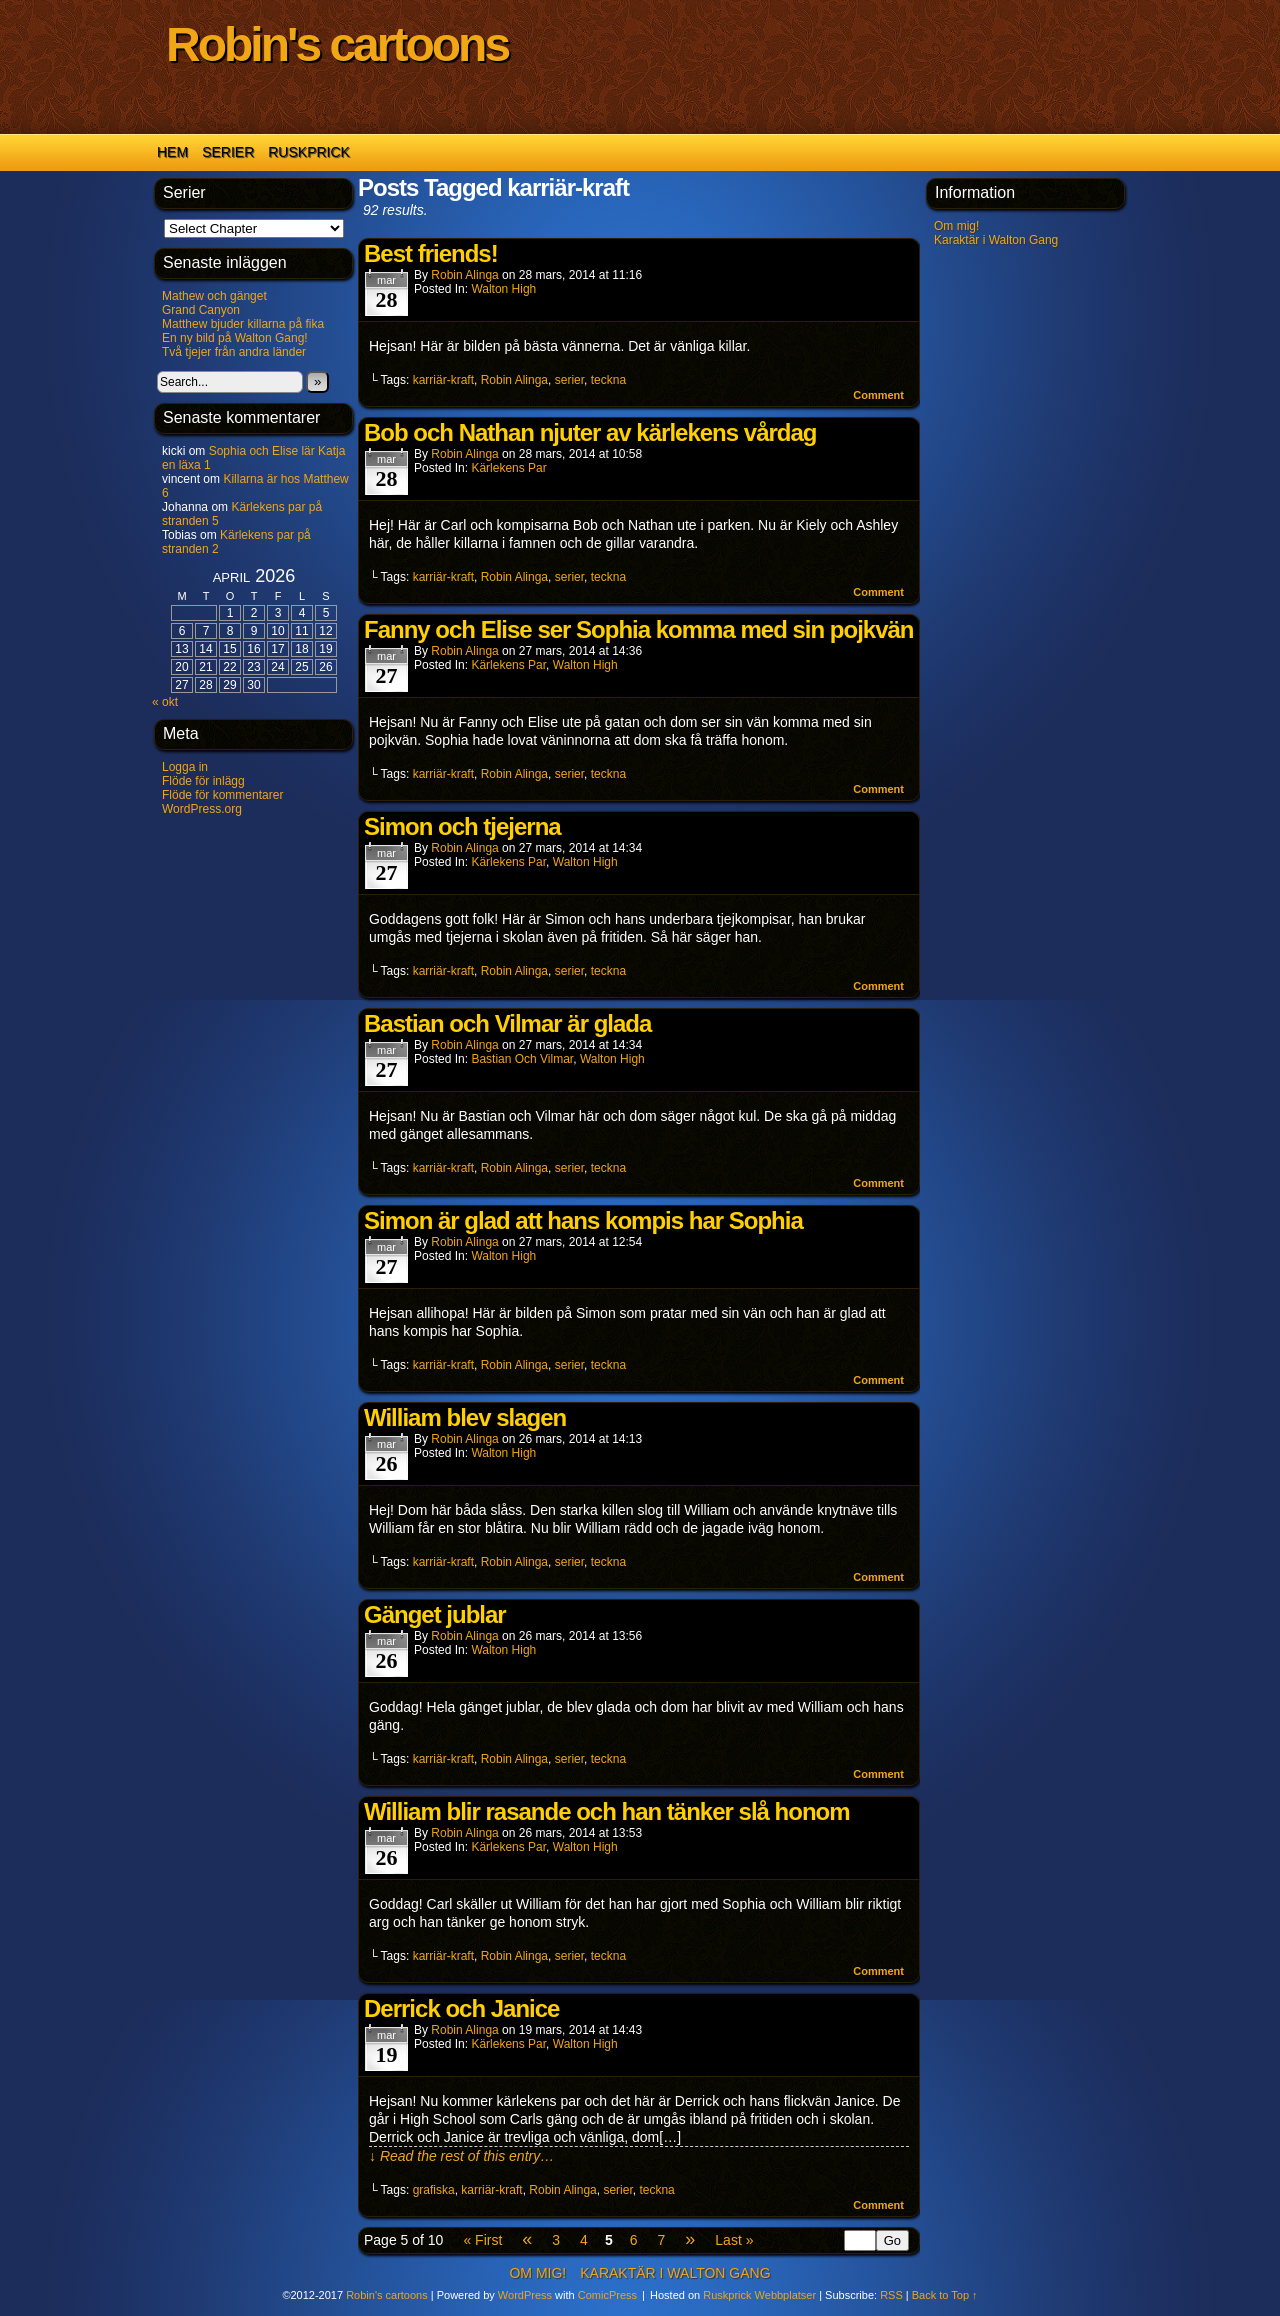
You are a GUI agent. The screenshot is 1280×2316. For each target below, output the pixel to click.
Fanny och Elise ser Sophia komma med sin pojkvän (639, 629)
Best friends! (431, 253)
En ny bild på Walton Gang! (235, 338)
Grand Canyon (201, 310)
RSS (891, 2295)
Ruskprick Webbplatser (759, 2295)
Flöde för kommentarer (222, 795)
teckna (608, 380)
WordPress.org (202, 809)
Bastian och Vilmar (522, 1059)
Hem (172, 152)
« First (482, 2240)
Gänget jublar (435, 1614)
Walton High (503, 289)
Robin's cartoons (337, 44)
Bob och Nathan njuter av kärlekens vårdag (590, 432)
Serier (228, 152)
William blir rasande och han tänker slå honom (607, 1811)
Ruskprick (309, 152)
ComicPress (607, 2295)
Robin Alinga (464, 275)
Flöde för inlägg (203, 781)
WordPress (525, 2295)
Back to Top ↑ (945, 2295)
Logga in (185, 767)
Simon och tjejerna (462, 826)
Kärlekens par (508, 468)
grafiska (434, 2190)
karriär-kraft (443, 380)
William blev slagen (465, 1417)
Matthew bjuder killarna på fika (243, 324)
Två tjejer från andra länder (234, 352)
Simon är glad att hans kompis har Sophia (583, 1220)
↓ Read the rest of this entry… (461, 2156)
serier (569, 380)
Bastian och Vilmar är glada (507, 1023)
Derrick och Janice (461, 2008)
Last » (734, 2240)
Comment (878, 395)
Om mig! (956, 226)
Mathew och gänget (214, 296)
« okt (165, 702)
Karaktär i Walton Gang (996, 240)
